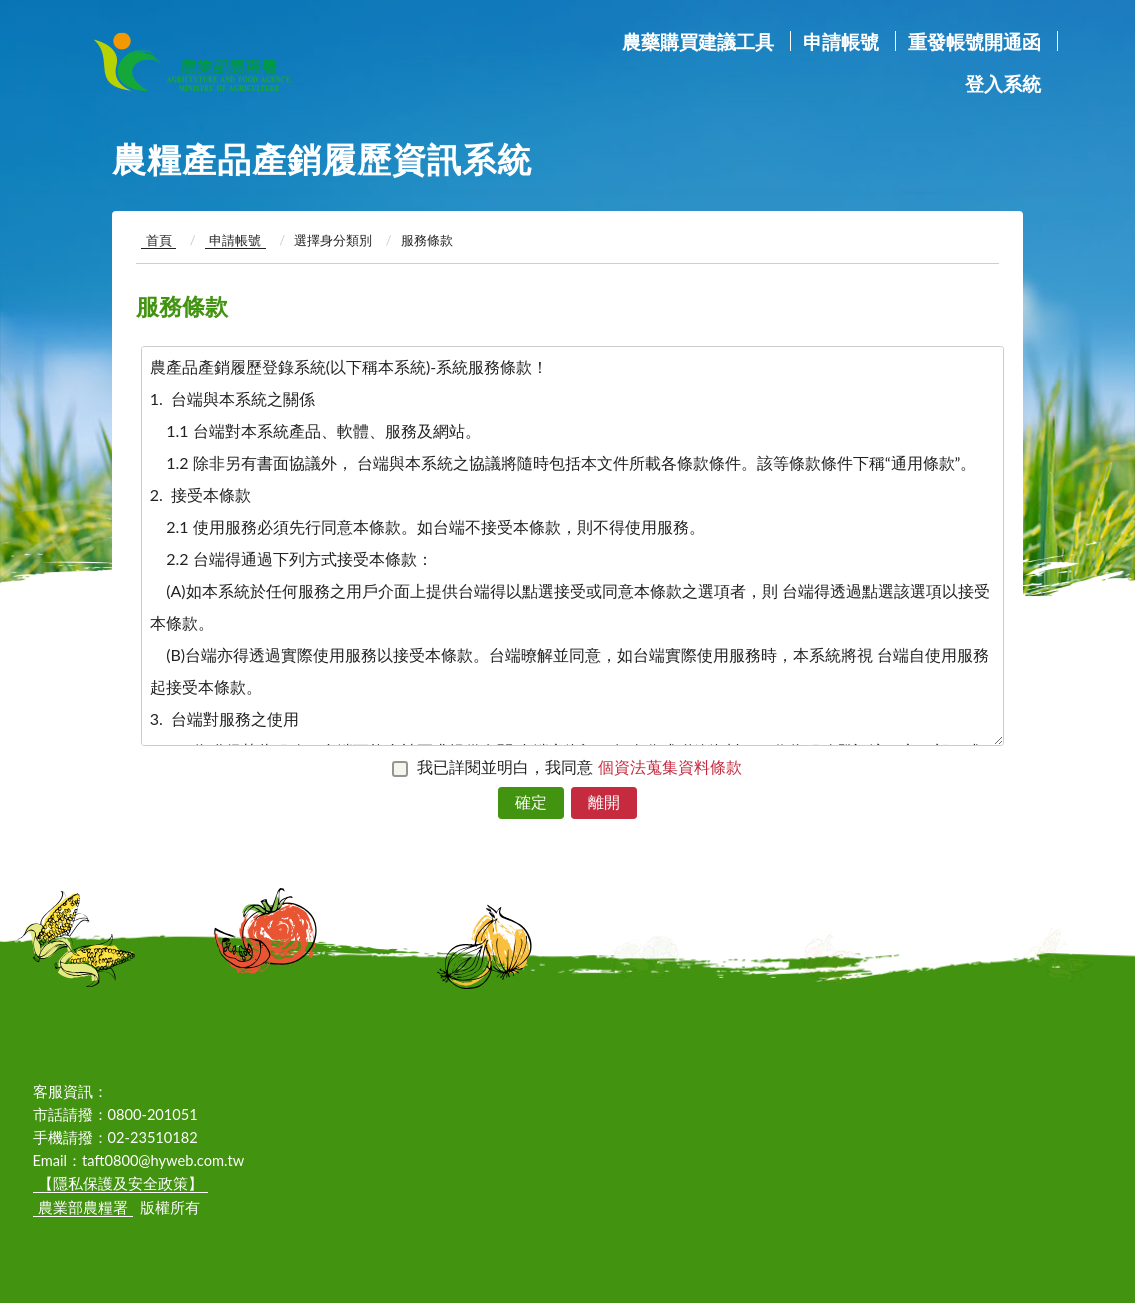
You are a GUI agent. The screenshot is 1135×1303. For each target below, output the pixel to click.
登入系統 (1003, 83)
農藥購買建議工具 (698, 41)
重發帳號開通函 (974, 41)
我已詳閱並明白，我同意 (582, 766)
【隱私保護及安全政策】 (120, 1183)
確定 (531, 801)
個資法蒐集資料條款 (670, 766)
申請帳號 (841, 41)
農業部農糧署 (253, 62)
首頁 (159, 240)
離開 (604, 801)
